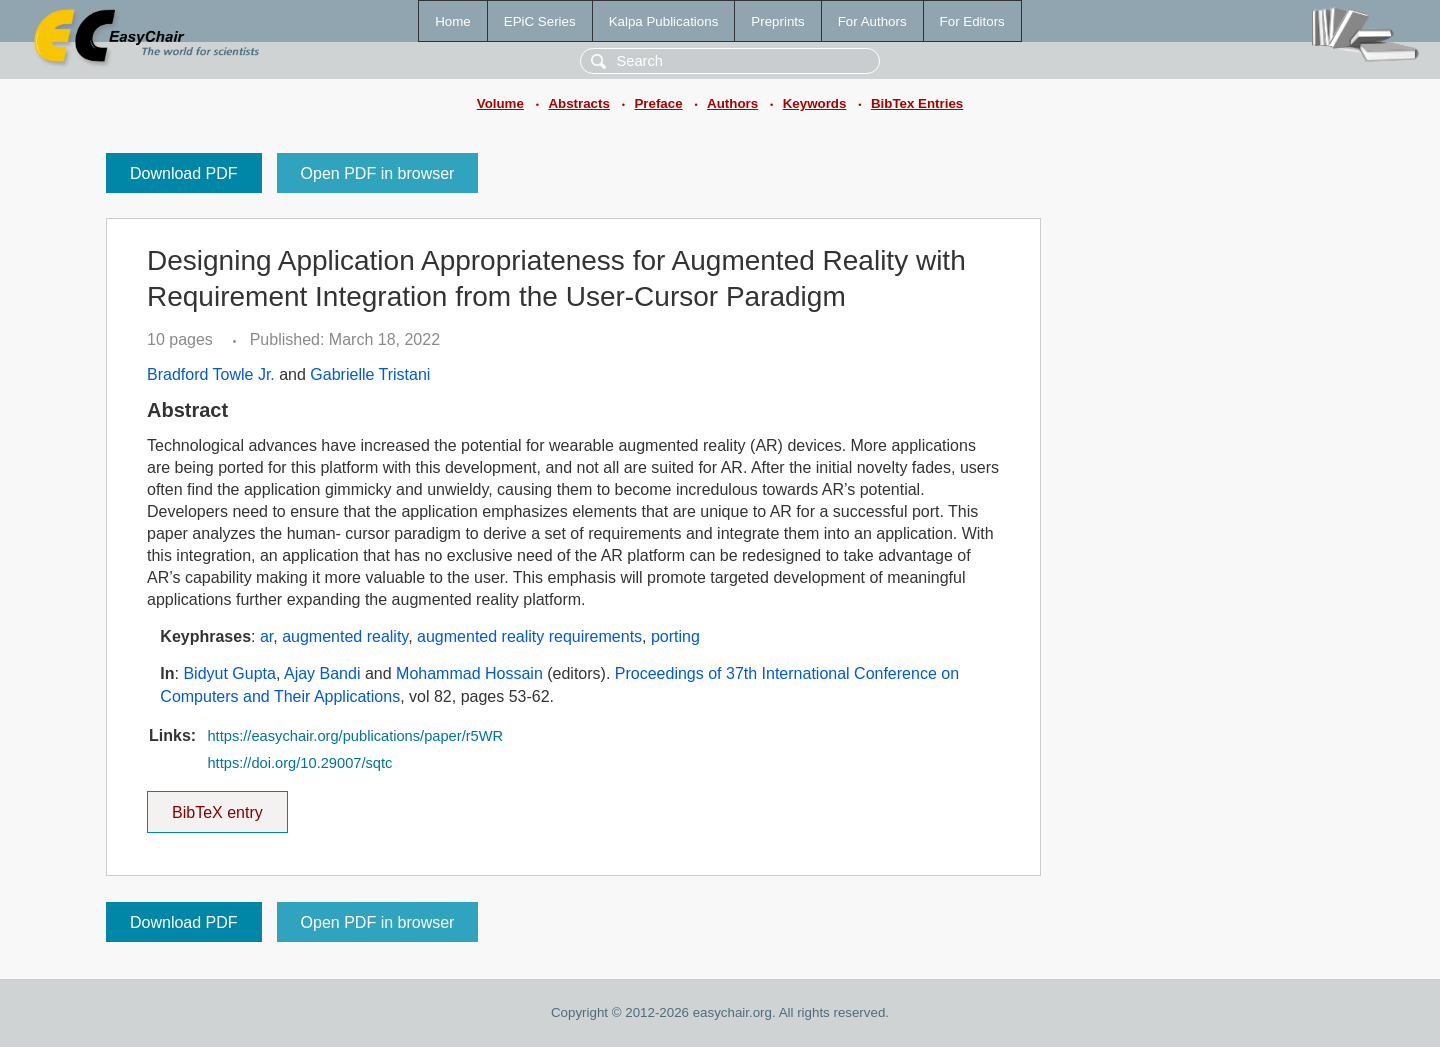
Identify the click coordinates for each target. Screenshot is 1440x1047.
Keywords (815, 103)
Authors (732, 103)
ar (266, 636)
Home (453, 21)
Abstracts (578, 103)
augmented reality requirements (529, 636)
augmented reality (345, 636)
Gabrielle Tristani (370, 374)
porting (675, 636)
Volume (500, 103)
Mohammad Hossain (469, 673)
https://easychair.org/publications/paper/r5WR (355, 736)
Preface (658, 103)
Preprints (777, 21)
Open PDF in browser (378, 173)
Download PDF (184, 173)
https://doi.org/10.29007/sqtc (299, 763)
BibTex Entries (917, 103)
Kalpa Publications (664, 21)
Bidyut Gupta (229, 673)
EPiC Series (540, 21)
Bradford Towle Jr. (211, 374)
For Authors (872, 21)
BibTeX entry (217, 806)
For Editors (972, 21)
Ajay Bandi (322, 673)
